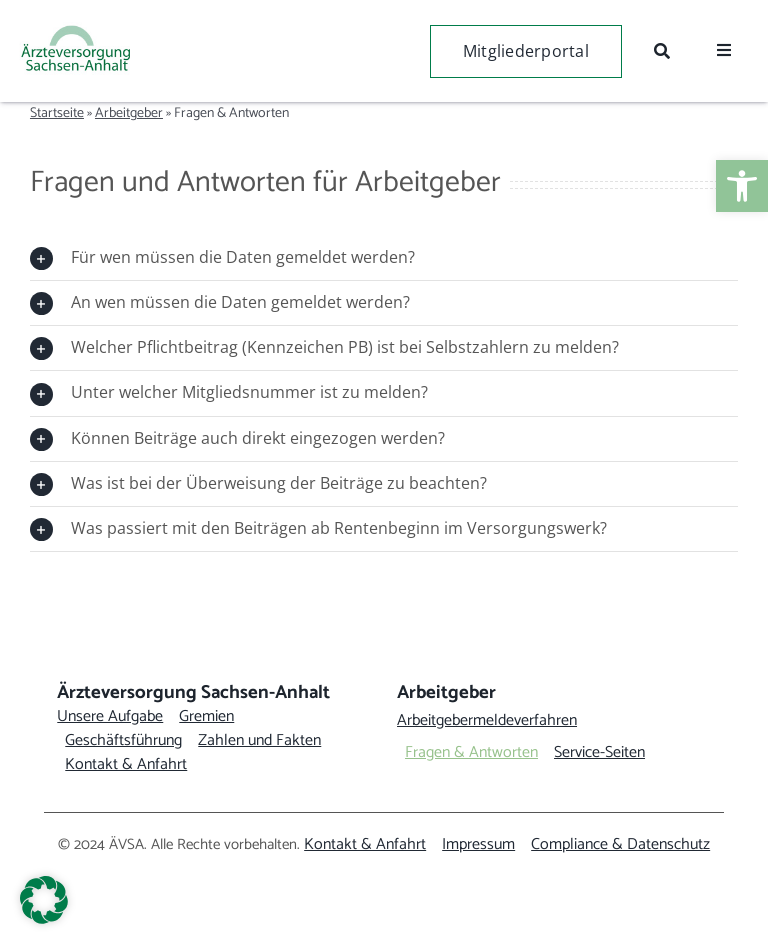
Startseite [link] (57, 113)
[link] (742, 186)
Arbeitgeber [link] (129, 113)
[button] (44, 900)
